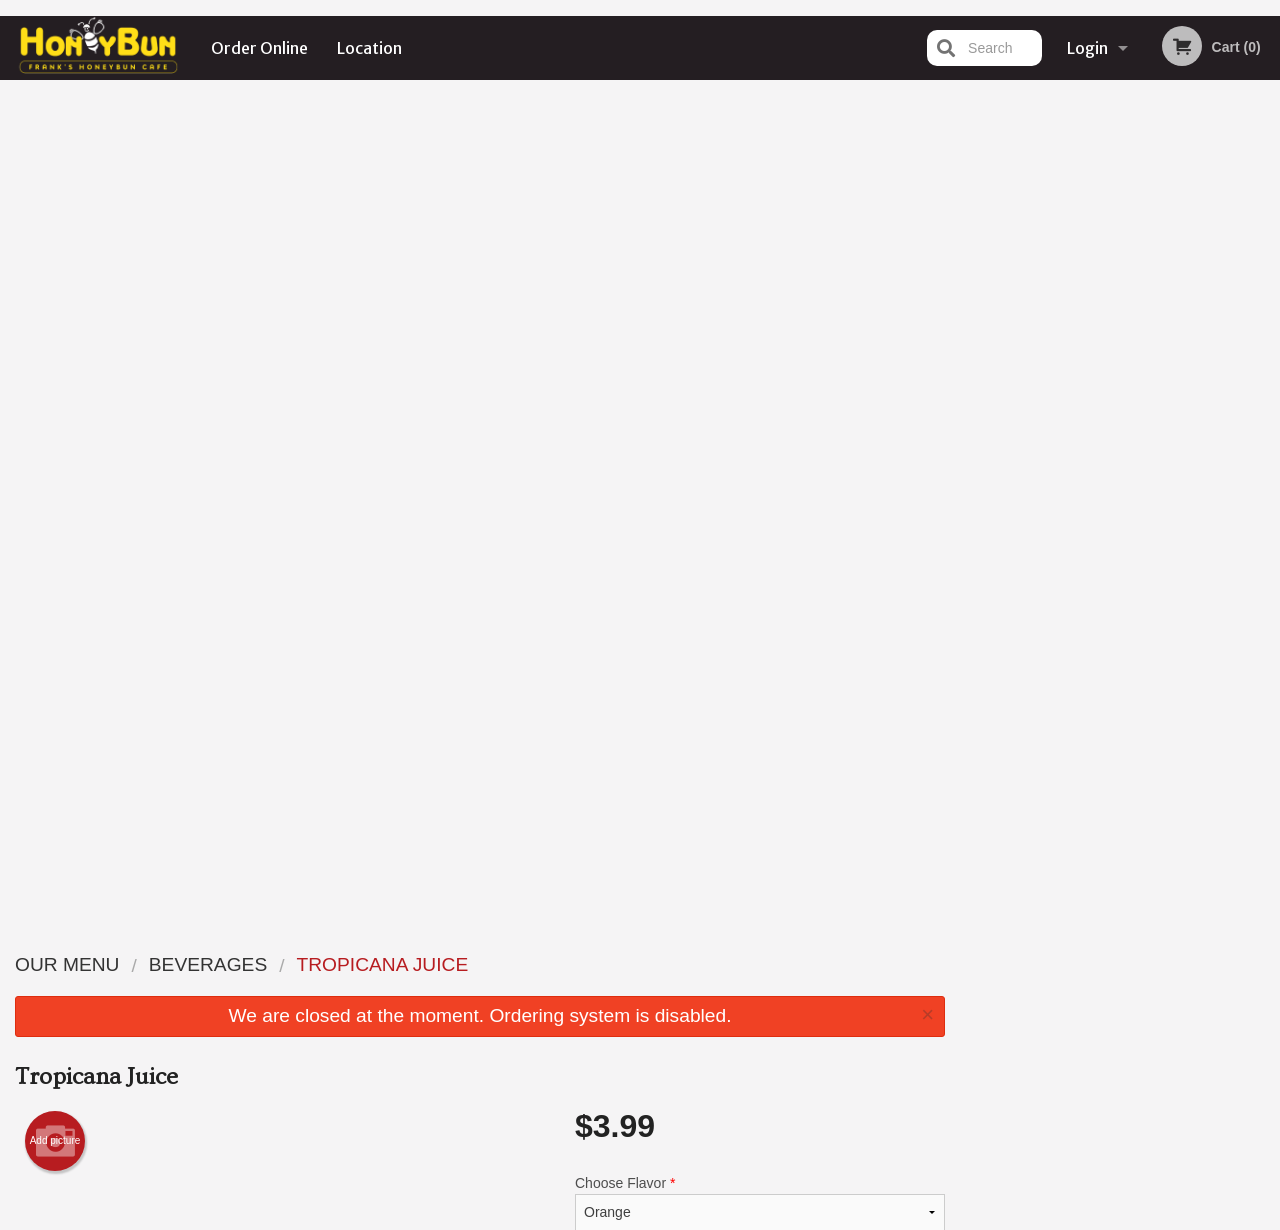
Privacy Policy (778, 1012)
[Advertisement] (480, 825)
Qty (631, 539)
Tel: (956, 1012)
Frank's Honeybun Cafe (256, 938)
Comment (760, 458)
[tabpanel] (1120, 284)
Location (369, 48)
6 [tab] (1196, 413)
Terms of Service (673, 1217)
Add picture (55, 316)
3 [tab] (1106, 413)
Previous (976, 284)
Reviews (762, 963)
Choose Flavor (760, 378)
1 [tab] (1046, 413)
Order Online (259, 48)
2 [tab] (1076, 413)
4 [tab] (1136, 413)
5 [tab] (1166, 413)
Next (1265, 284)
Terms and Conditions (800, 988)
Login (1087, 48)
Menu (588, 963)
